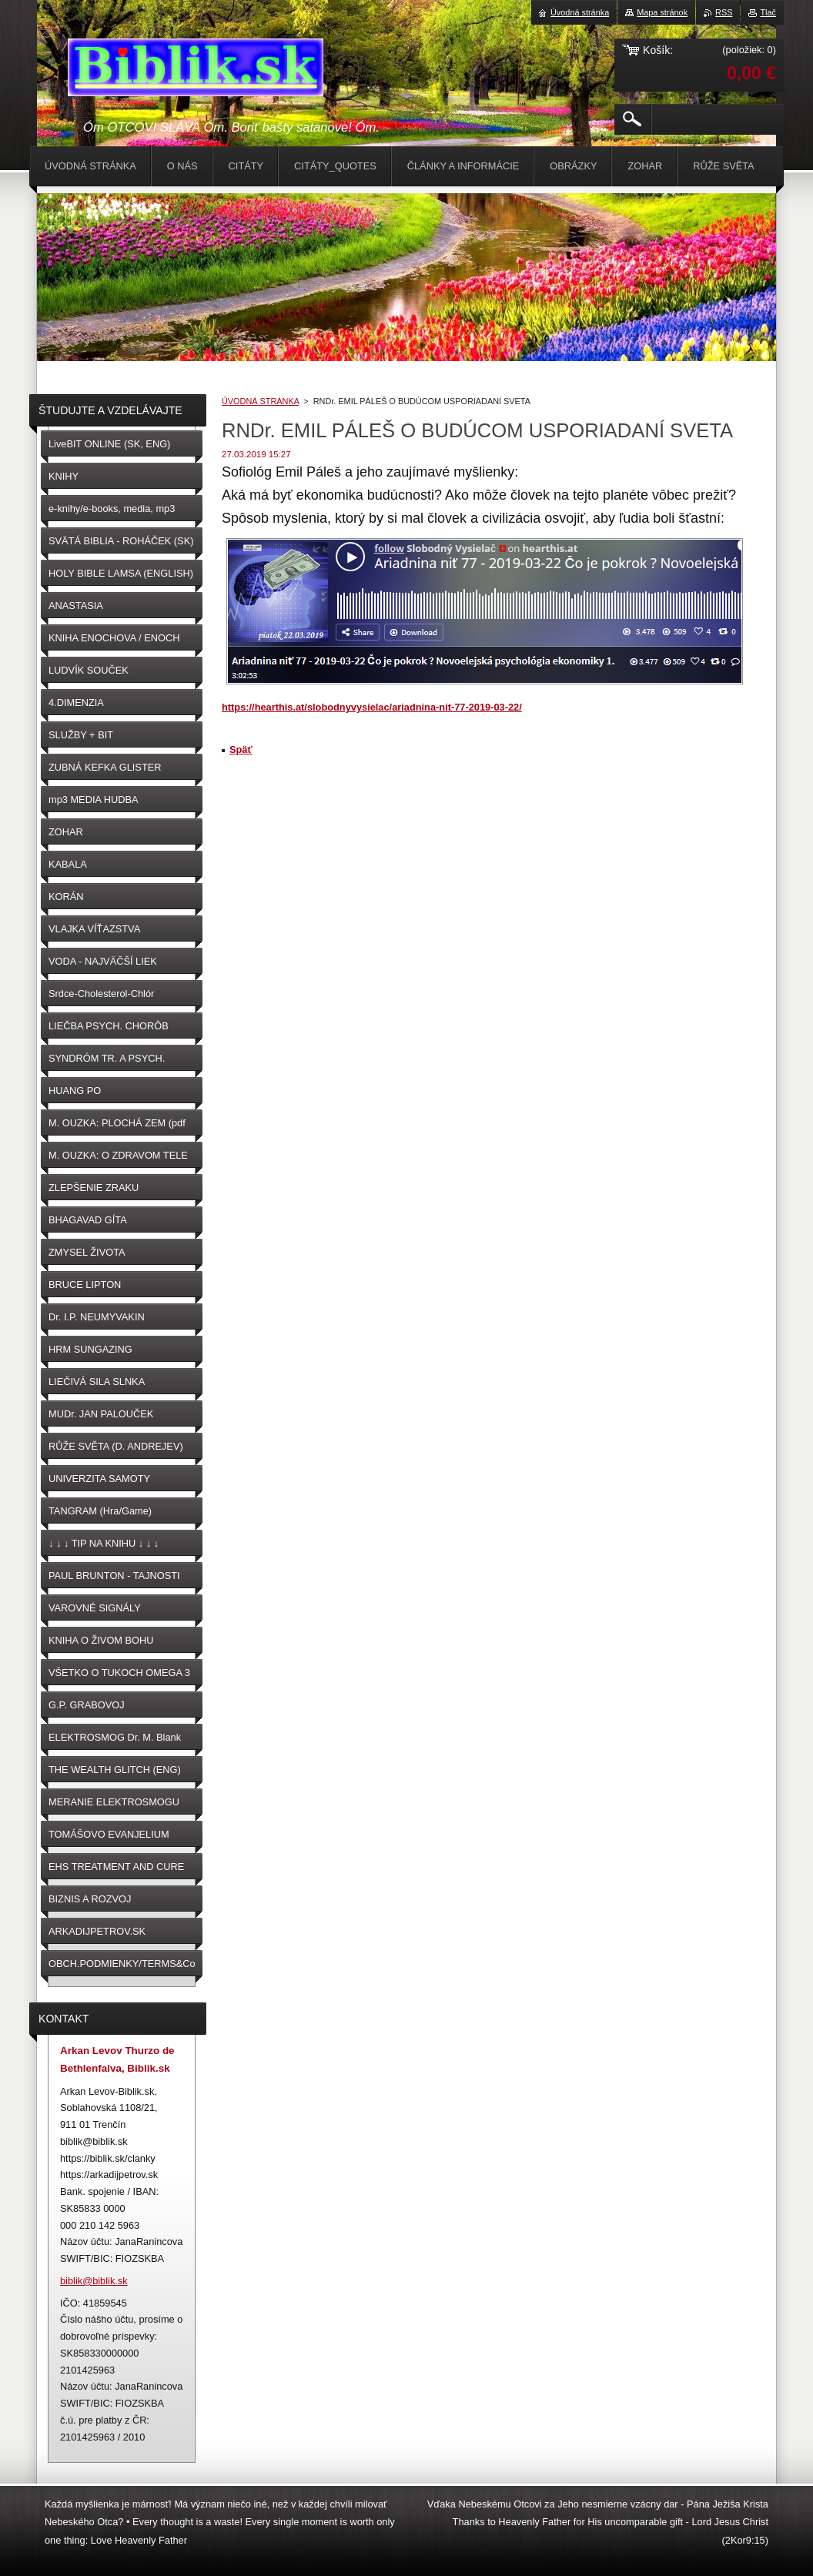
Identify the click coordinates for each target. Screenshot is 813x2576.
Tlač (768, 12)
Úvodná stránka (579, 12)
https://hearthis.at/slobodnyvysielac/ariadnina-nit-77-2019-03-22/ (372, 707)
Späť (241, 749)
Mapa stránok (662, 12)
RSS (723, 12)
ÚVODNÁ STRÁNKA (260, 401)
